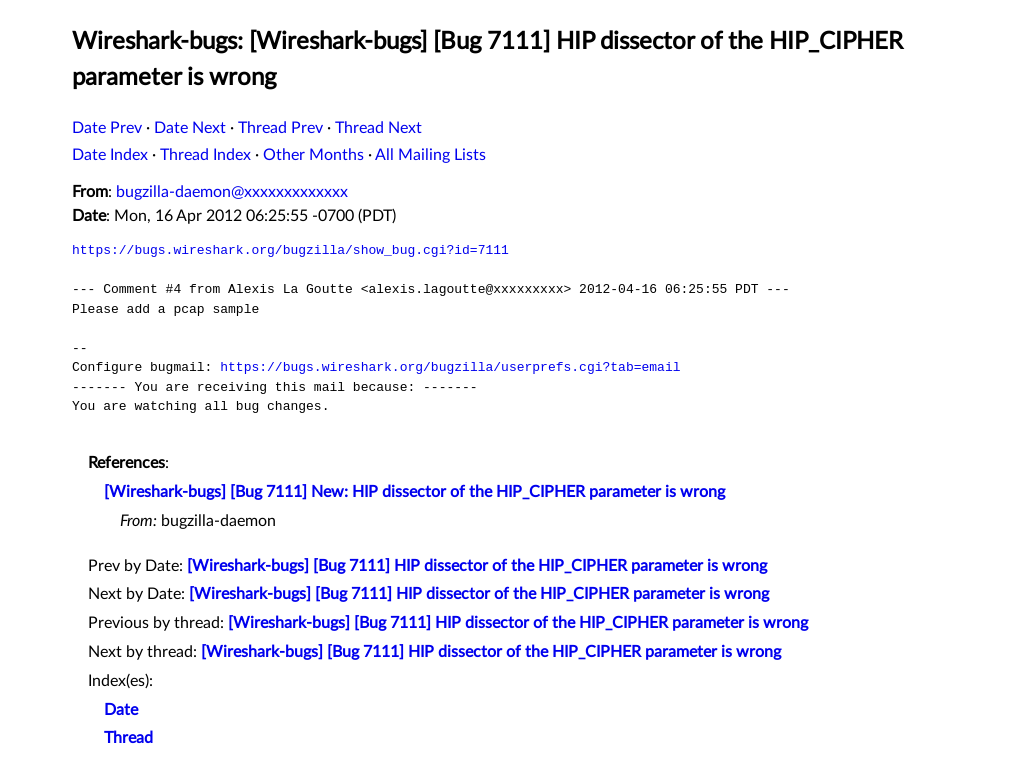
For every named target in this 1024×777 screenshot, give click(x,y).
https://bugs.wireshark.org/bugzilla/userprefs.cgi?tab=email (450, 367)
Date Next (190, 128)
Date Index (110, 155)
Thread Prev (280, 128)
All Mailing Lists (430, 155)
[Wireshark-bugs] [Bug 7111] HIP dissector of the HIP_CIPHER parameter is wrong (477, 566)
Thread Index (205, 155)
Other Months (313, 155)
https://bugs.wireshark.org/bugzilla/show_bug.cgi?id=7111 (290, 250)
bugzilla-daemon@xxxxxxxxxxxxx (232, 192)
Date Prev (107, 128)
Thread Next (378, 128)
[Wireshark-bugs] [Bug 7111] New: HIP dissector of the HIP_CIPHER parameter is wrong (414, 492)
